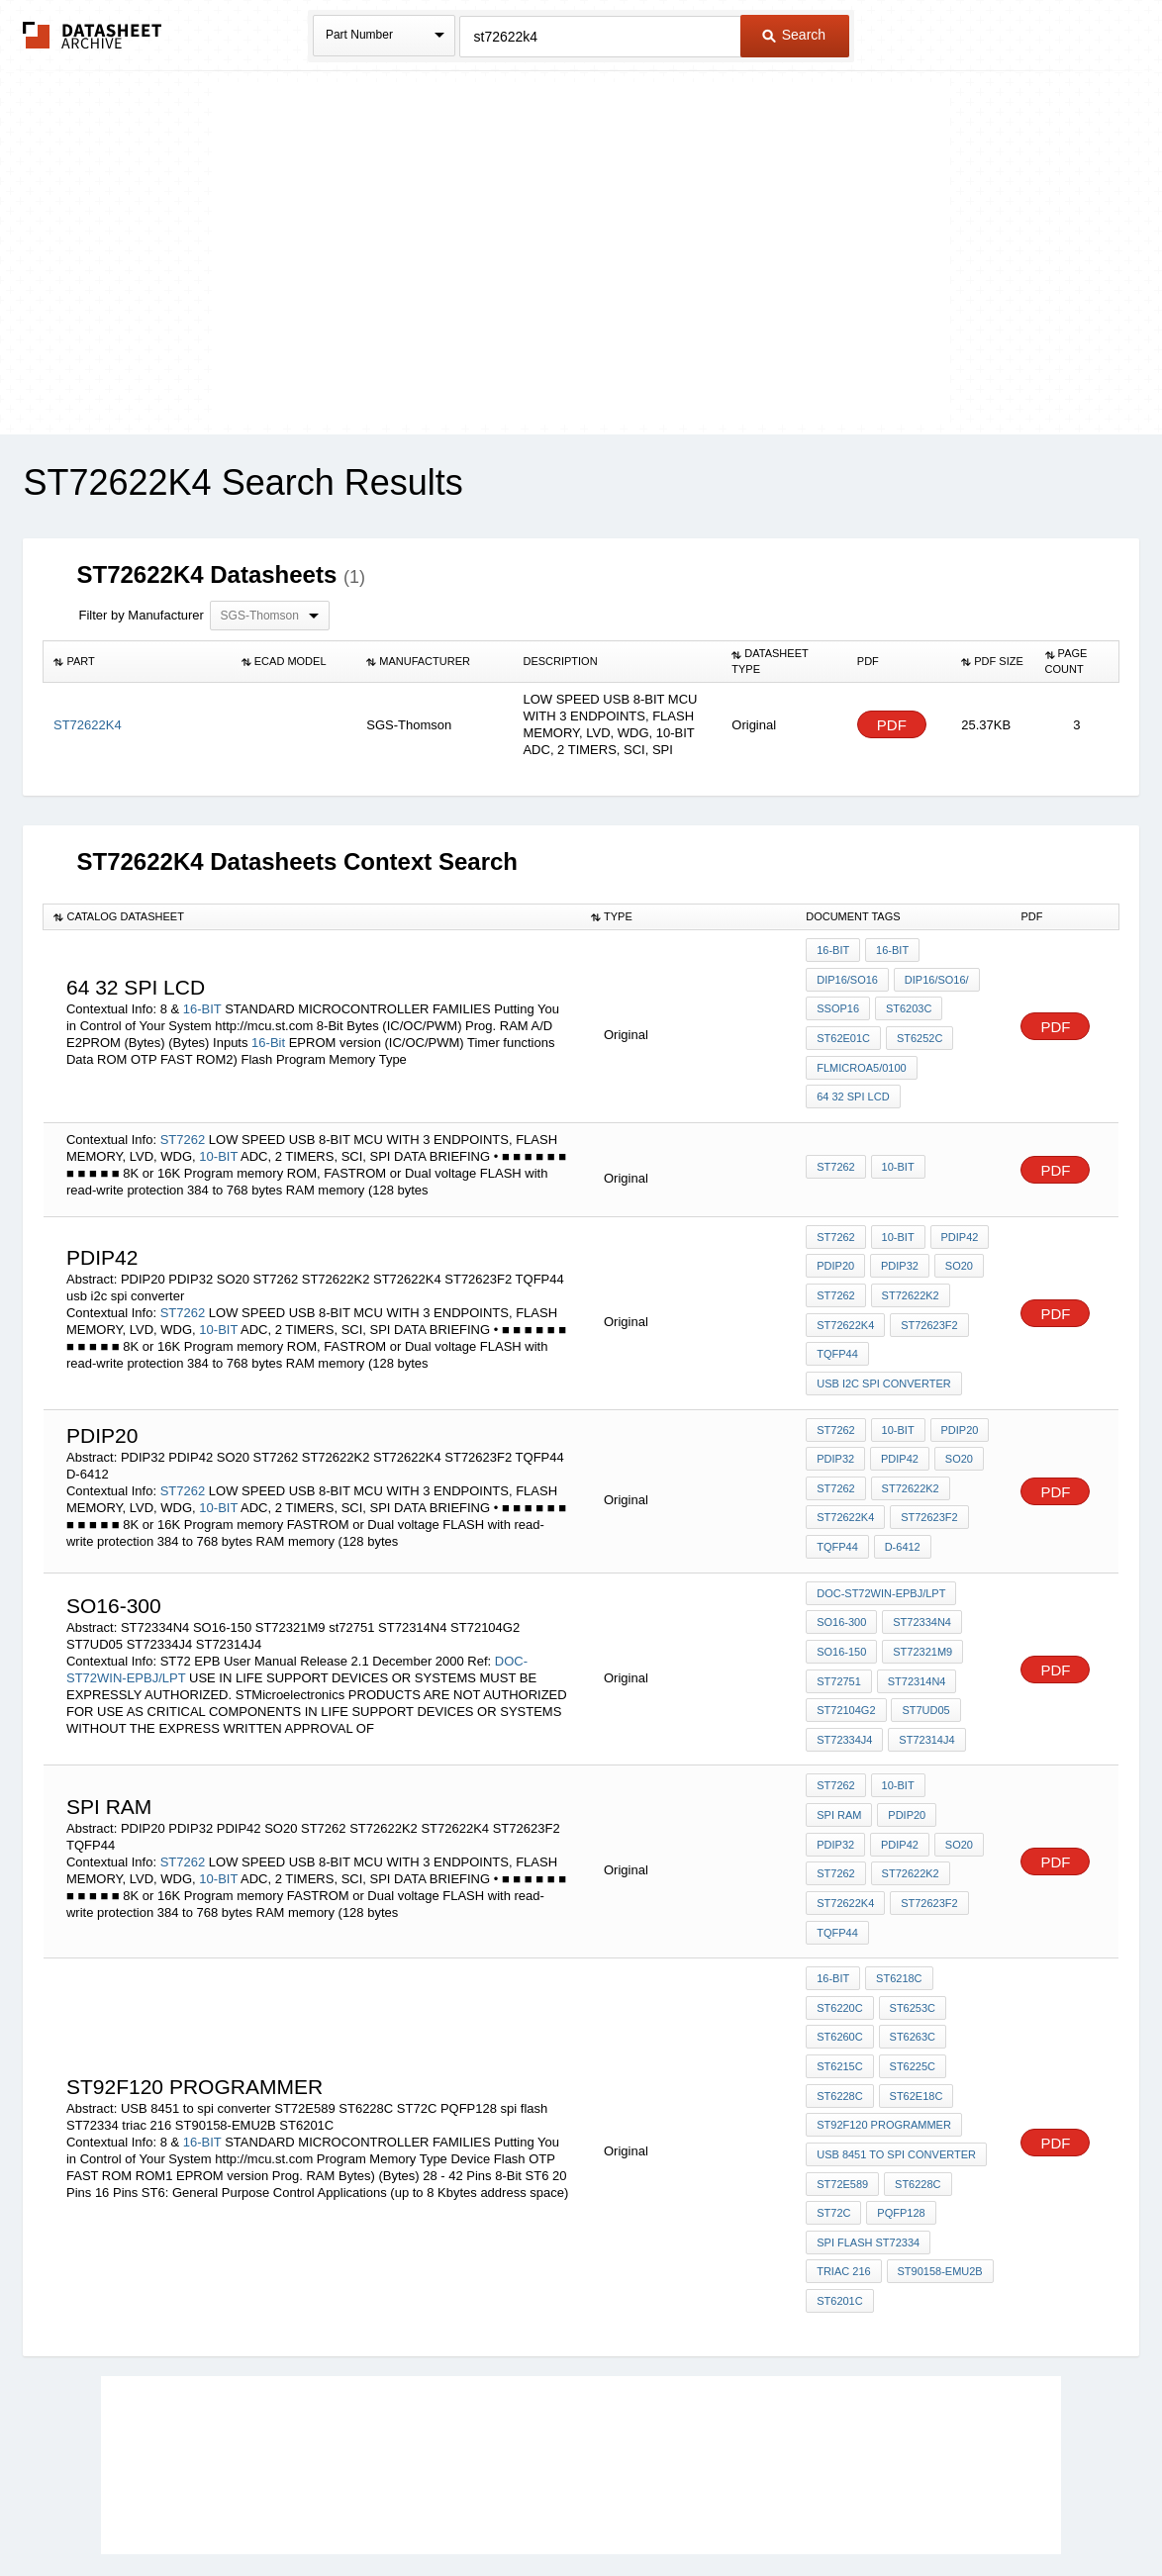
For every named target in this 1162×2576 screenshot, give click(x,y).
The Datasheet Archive (92, 35)
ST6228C (839, 1991)
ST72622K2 (908, 1275)
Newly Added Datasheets (257, 2508)
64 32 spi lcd (853, 1084)
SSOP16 (838, 1003)
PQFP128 (898, 2098)
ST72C (833, 2098)
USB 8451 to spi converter (896, 2045)
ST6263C (910, 1938)
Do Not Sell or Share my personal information (571, 2508)
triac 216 (843, 2151)
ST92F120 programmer (884, 2018)
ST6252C (917, 1030)
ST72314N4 (915, 1633)
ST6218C (897, 1884)
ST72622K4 (845, 1301)
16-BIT (202, 1002)
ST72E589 (842, 2071)
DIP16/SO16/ (935, 977)
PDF (892, 724)
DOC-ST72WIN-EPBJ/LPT (881, 1553)
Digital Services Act (772, 2508)
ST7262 (183, 1123)
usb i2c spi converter (884, 1355)
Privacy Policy (385, 2508)
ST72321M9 (920, 1606)
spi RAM (959, 1732)
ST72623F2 (927, 1301)
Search (793, 35)
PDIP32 (898, 1248)
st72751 (839, 1633)
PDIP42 (956, 1221)
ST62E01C (843, 1030)
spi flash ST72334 (868, 2125)
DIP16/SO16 (847, 977)
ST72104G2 (846, 1660)
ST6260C (839, 1938)
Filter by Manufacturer (140, 615)
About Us (949, 2508)
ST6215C (839, 1964)
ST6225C (910, 1964)
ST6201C (839, 2178)
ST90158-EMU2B (938, 2151)
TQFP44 (837, 1328)
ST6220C (839, 1911)
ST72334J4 (844, 1686)
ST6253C (910, 1911)
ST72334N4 (920, 1579)
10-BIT (218, 1140)
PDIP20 (835, 1248)
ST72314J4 (924, 1686)
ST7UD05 (924, 1660)
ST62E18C (914, 1991)
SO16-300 (841, 1579)
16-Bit (268, 1035)
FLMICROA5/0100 (861, 1057)
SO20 (955, 1248)
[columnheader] (138, 662)
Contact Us (876, 2508)
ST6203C (906, 1003)
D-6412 (901, 1507)
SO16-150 (841, 1606)
